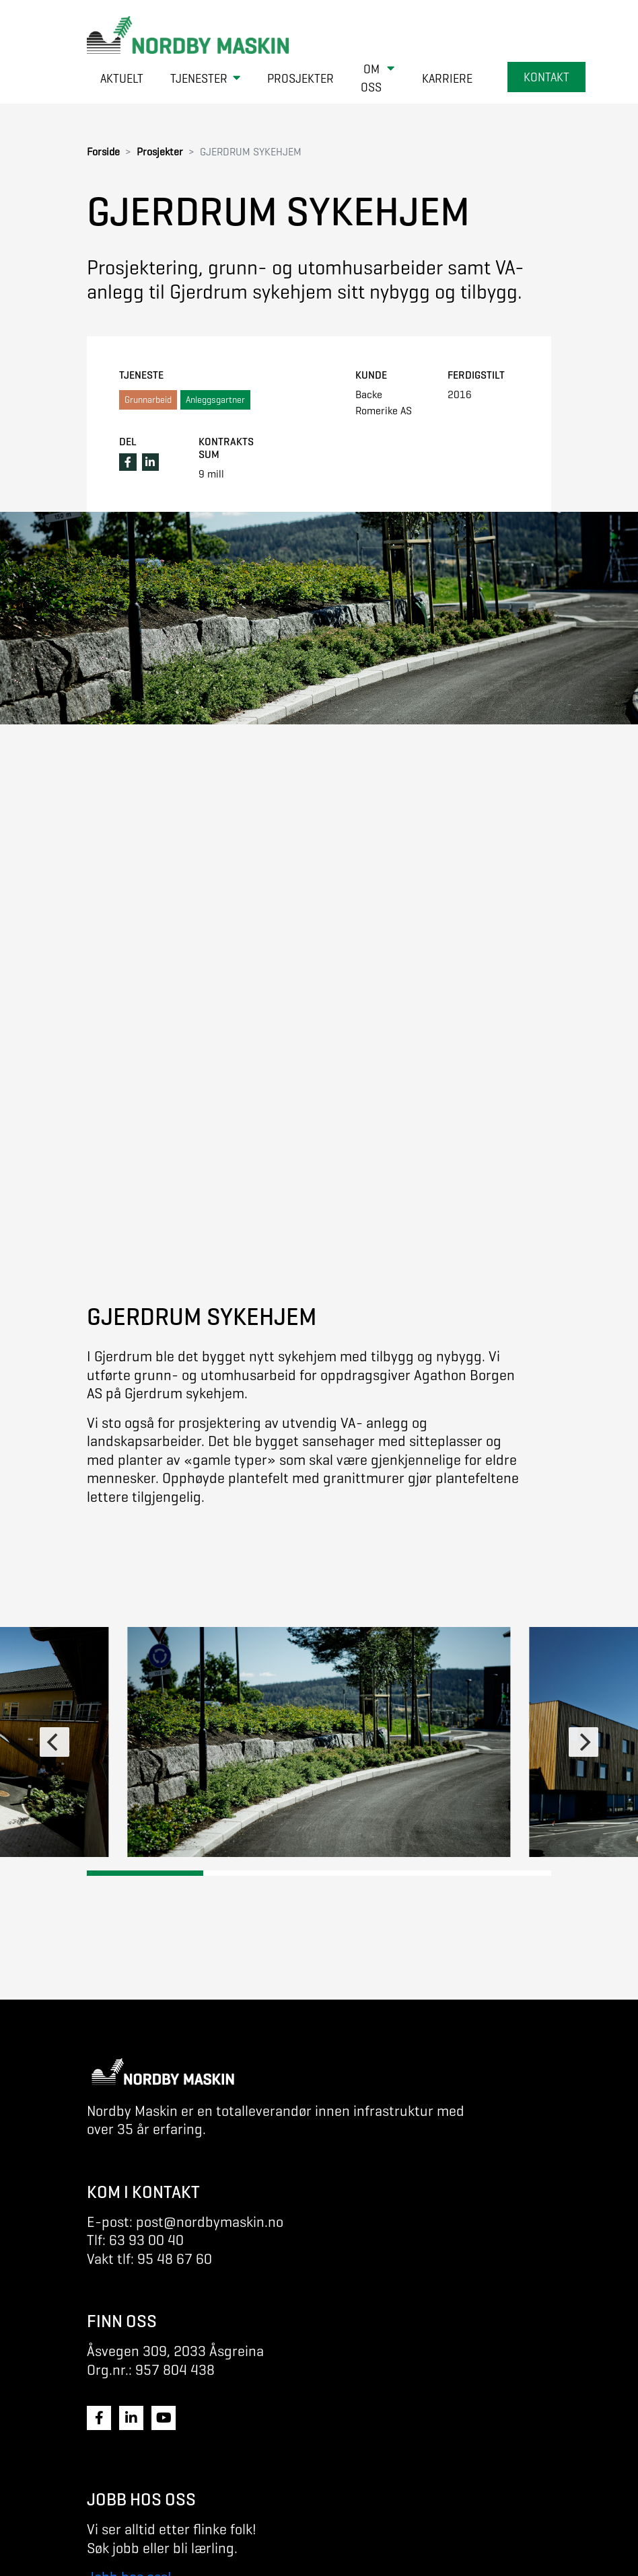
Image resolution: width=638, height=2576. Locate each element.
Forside (103, 151)
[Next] (583, 1742)
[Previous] (54, 1742)
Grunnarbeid (148, 400)
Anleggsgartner (215, 400)
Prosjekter (160, 151)
